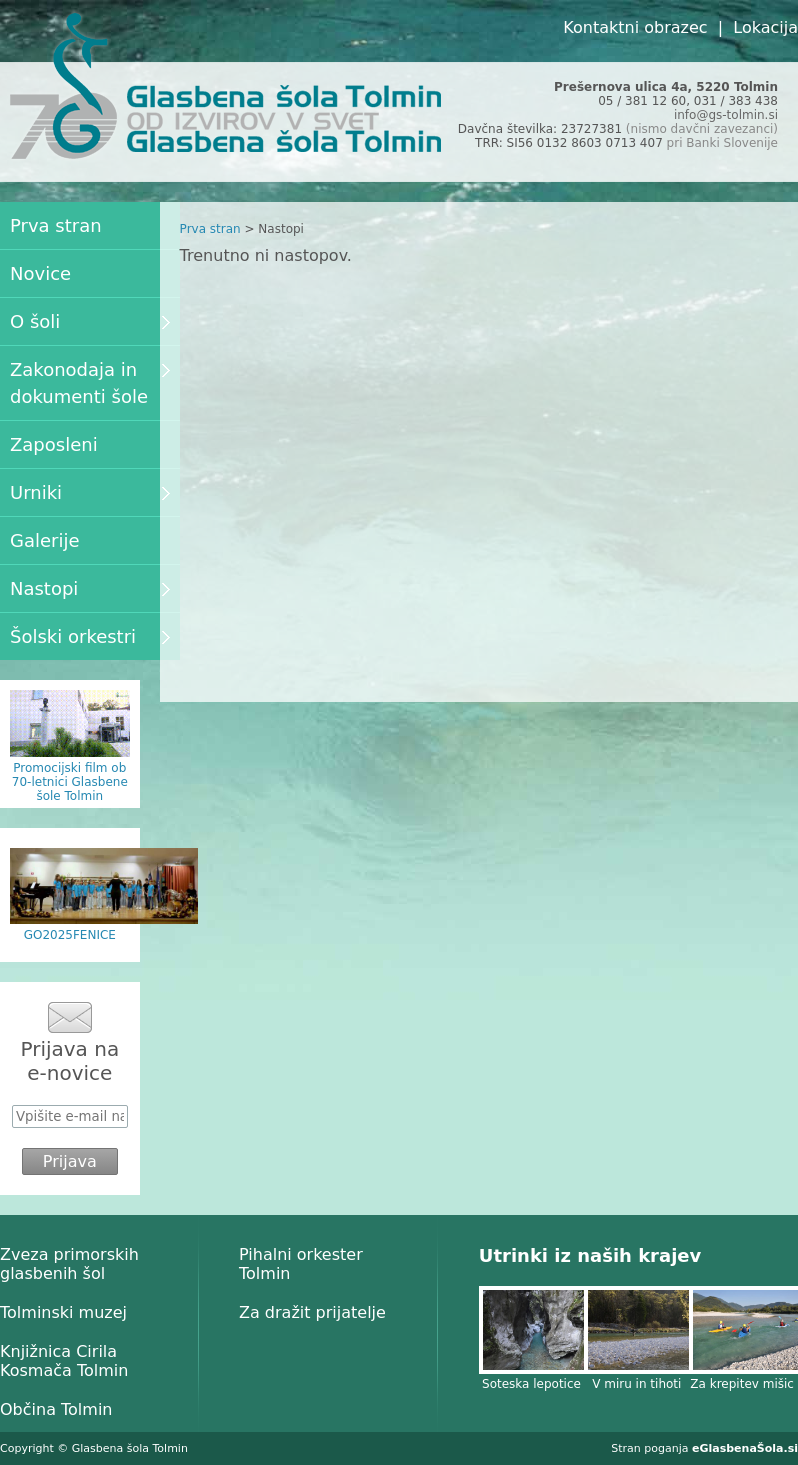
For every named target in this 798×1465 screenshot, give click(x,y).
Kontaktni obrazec (635, 27)
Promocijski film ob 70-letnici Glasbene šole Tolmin (70, 782)
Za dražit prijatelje (312, 1312)
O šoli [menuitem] (90, 321)
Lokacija (765, 27)
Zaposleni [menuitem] (54, 444)
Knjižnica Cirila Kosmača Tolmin (64, 1361)
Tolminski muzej (63, 1312)
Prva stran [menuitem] (56, 225)
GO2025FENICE (70, 935)
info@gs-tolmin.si (726, 115)
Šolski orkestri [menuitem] (90, 636)
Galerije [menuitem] (45, 540)
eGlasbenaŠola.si (745, 1448)
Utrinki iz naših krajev (590, 1255)
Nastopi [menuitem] (90, 588)
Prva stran (210, 229)
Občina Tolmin (56, 1409)
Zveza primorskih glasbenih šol (69, 1264)
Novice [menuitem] (40, 273)
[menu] (90, 431)
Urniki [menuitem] (90, 492)
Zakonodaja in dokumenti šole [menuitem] (90, 383)
